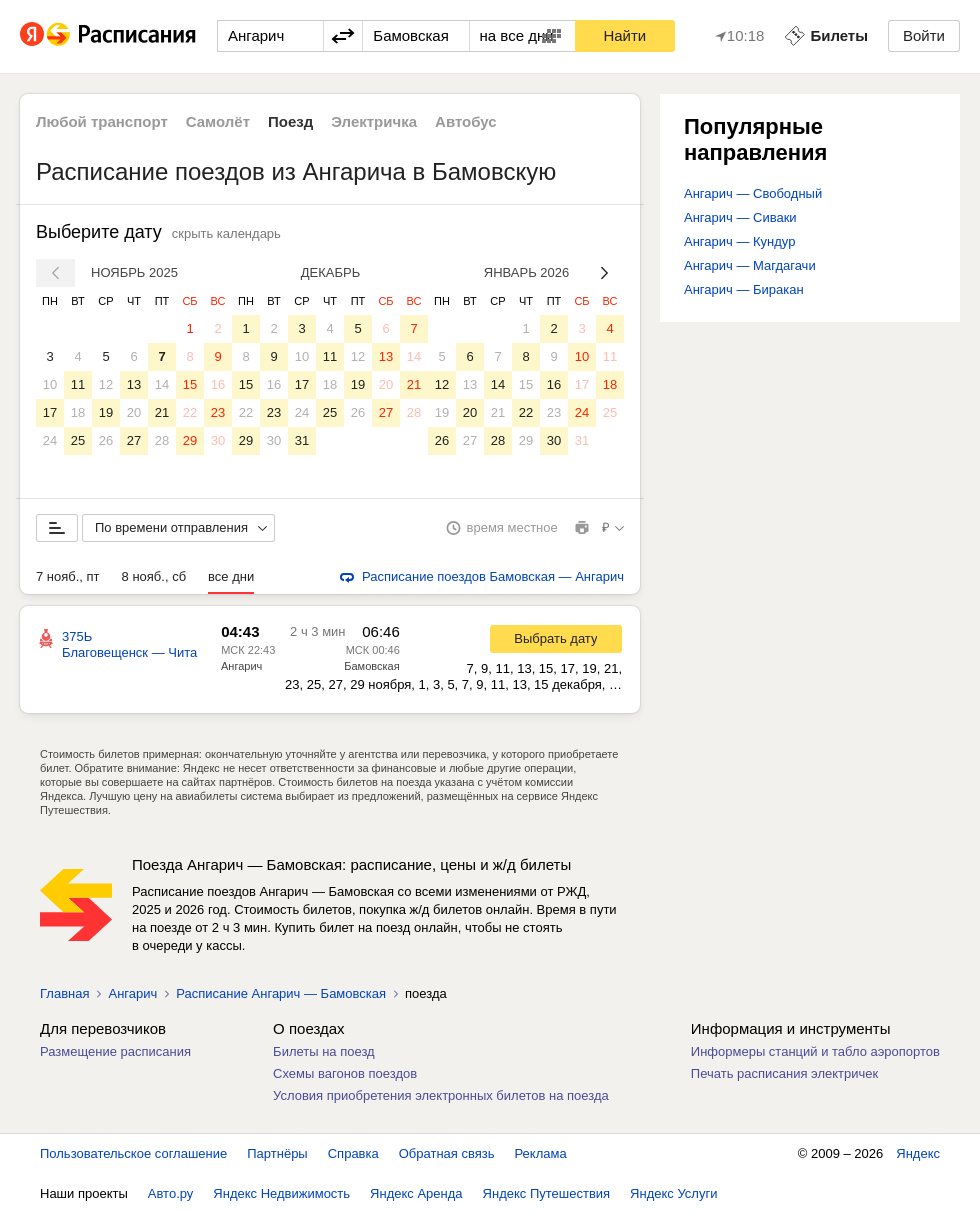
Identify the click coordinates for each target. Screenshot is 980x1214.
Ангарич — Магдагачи (750, 265)
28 (162, 440)
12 (106, 384)
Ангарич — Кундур (739, 241)
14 (162, 384)
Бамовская (371, 666)
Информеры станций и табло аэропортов (815, 1051)
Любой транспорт (102, 121)
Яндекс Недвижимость (281, 1193)
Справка (353, 1153)
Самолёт (218, 121)
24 (50, 440)
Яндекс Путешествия (547, 1193)
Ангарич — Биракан (744, 289)
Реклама (541, 1153)
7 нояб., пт (68, 576)
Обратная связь (447, 1153)
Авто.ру (171, 1193)
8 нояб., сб (154, 576)
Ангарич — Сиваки (740, 217)
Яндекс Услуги (673, 1193)
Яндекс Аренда (416, 1193)
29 (190, 440)
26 (106, 440)
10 (50, 384)
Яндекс (918, 1153)
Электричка (374, 121)
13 (134, 384)
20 (134, 412)
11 (78, 384)
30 (218, 440)
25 (78, 440)
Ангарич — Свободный (753, 193)
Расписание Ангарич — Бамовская (281, 993)
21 (162, 412)
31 (302, 440)
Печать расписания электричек (784, 1073)
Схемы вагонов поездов (345, 1073)
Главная (64, 993)
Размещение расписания (115, 1051)
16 (218, 384)
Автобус (466, 121)
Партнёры (277, 1153)
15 (190, 384)
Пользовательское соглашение (133, 1153)
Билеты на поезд (324, 1051)
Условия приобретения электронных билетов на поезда (441, 1095)
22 (190, 412)
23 (218, 412)
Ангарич (241, 666)
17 (50, 412)
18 (78, 412)
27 (134, 440)
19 (106, 412)
